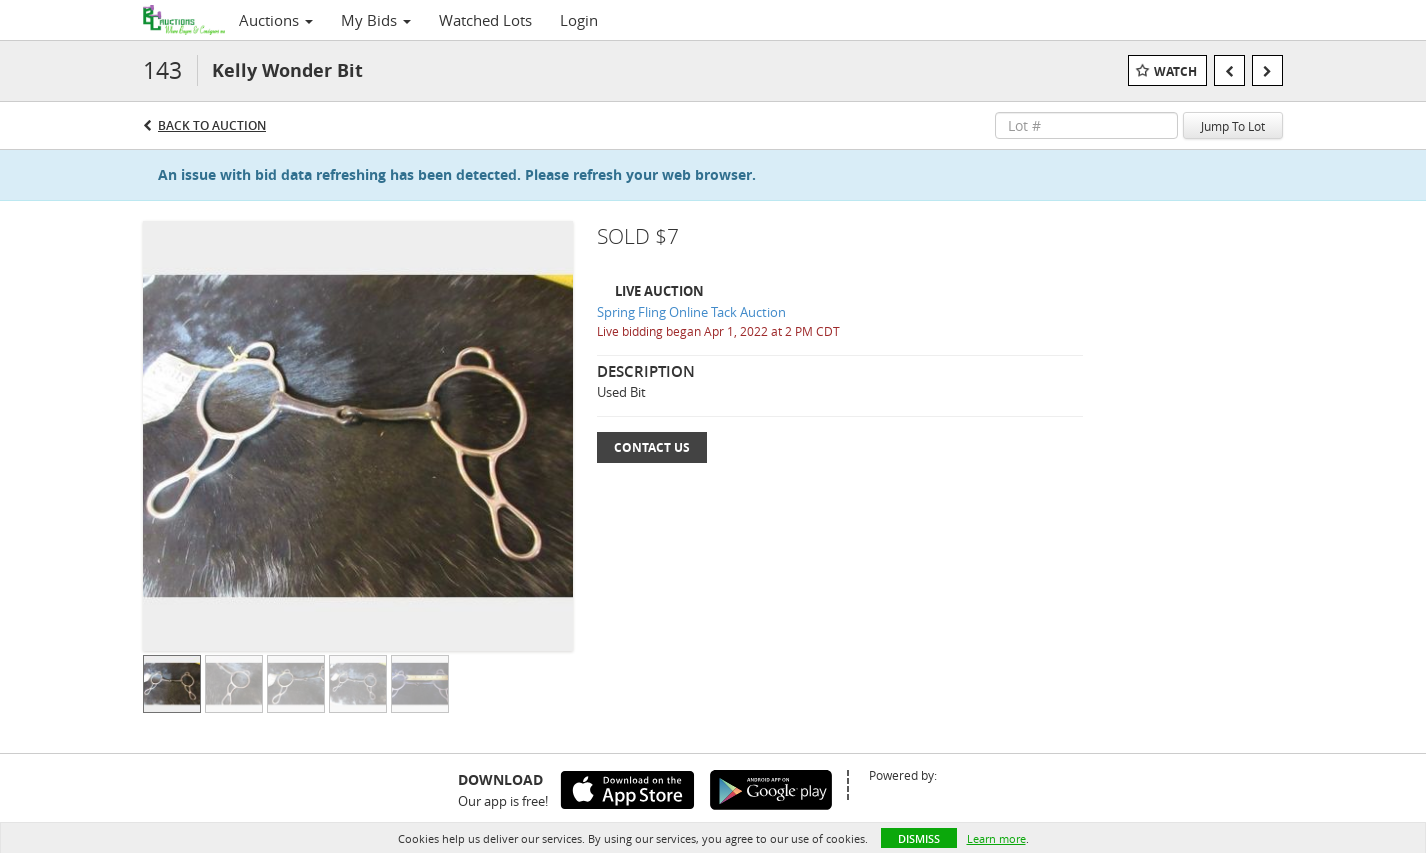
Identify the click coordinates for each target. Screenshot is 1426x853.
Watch (1175, 71)
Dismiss (919, 838)
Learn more (996, 838)
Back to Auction (212, 125)
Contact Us (652, 447)
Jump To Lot (1233, 126)
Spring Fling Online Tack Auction (691, 312)
